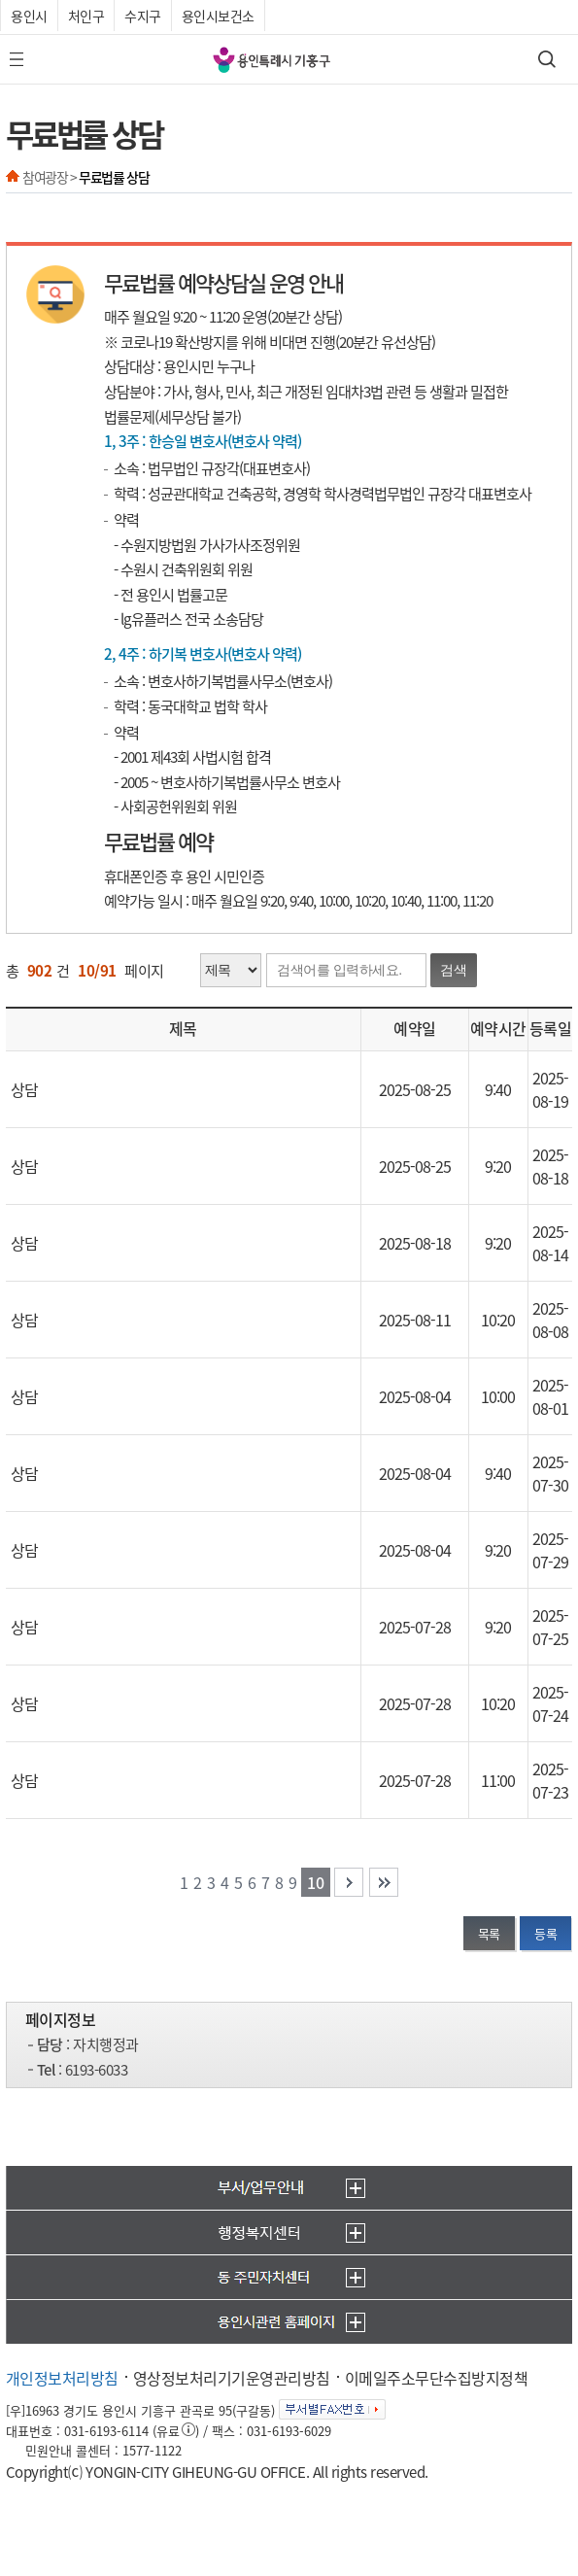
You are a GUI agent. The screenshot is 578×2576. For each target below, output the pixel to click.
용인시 (29, 15)
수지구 (142, 15)
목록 (489, 1933)
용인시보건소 (218, 15)
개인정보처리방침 (62, 2377)
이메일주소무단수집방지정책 (436, 2377)
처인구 (86, 15)
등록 (545, 1933)
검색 (453, 970)
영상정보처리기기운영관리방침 (231, 2377)
